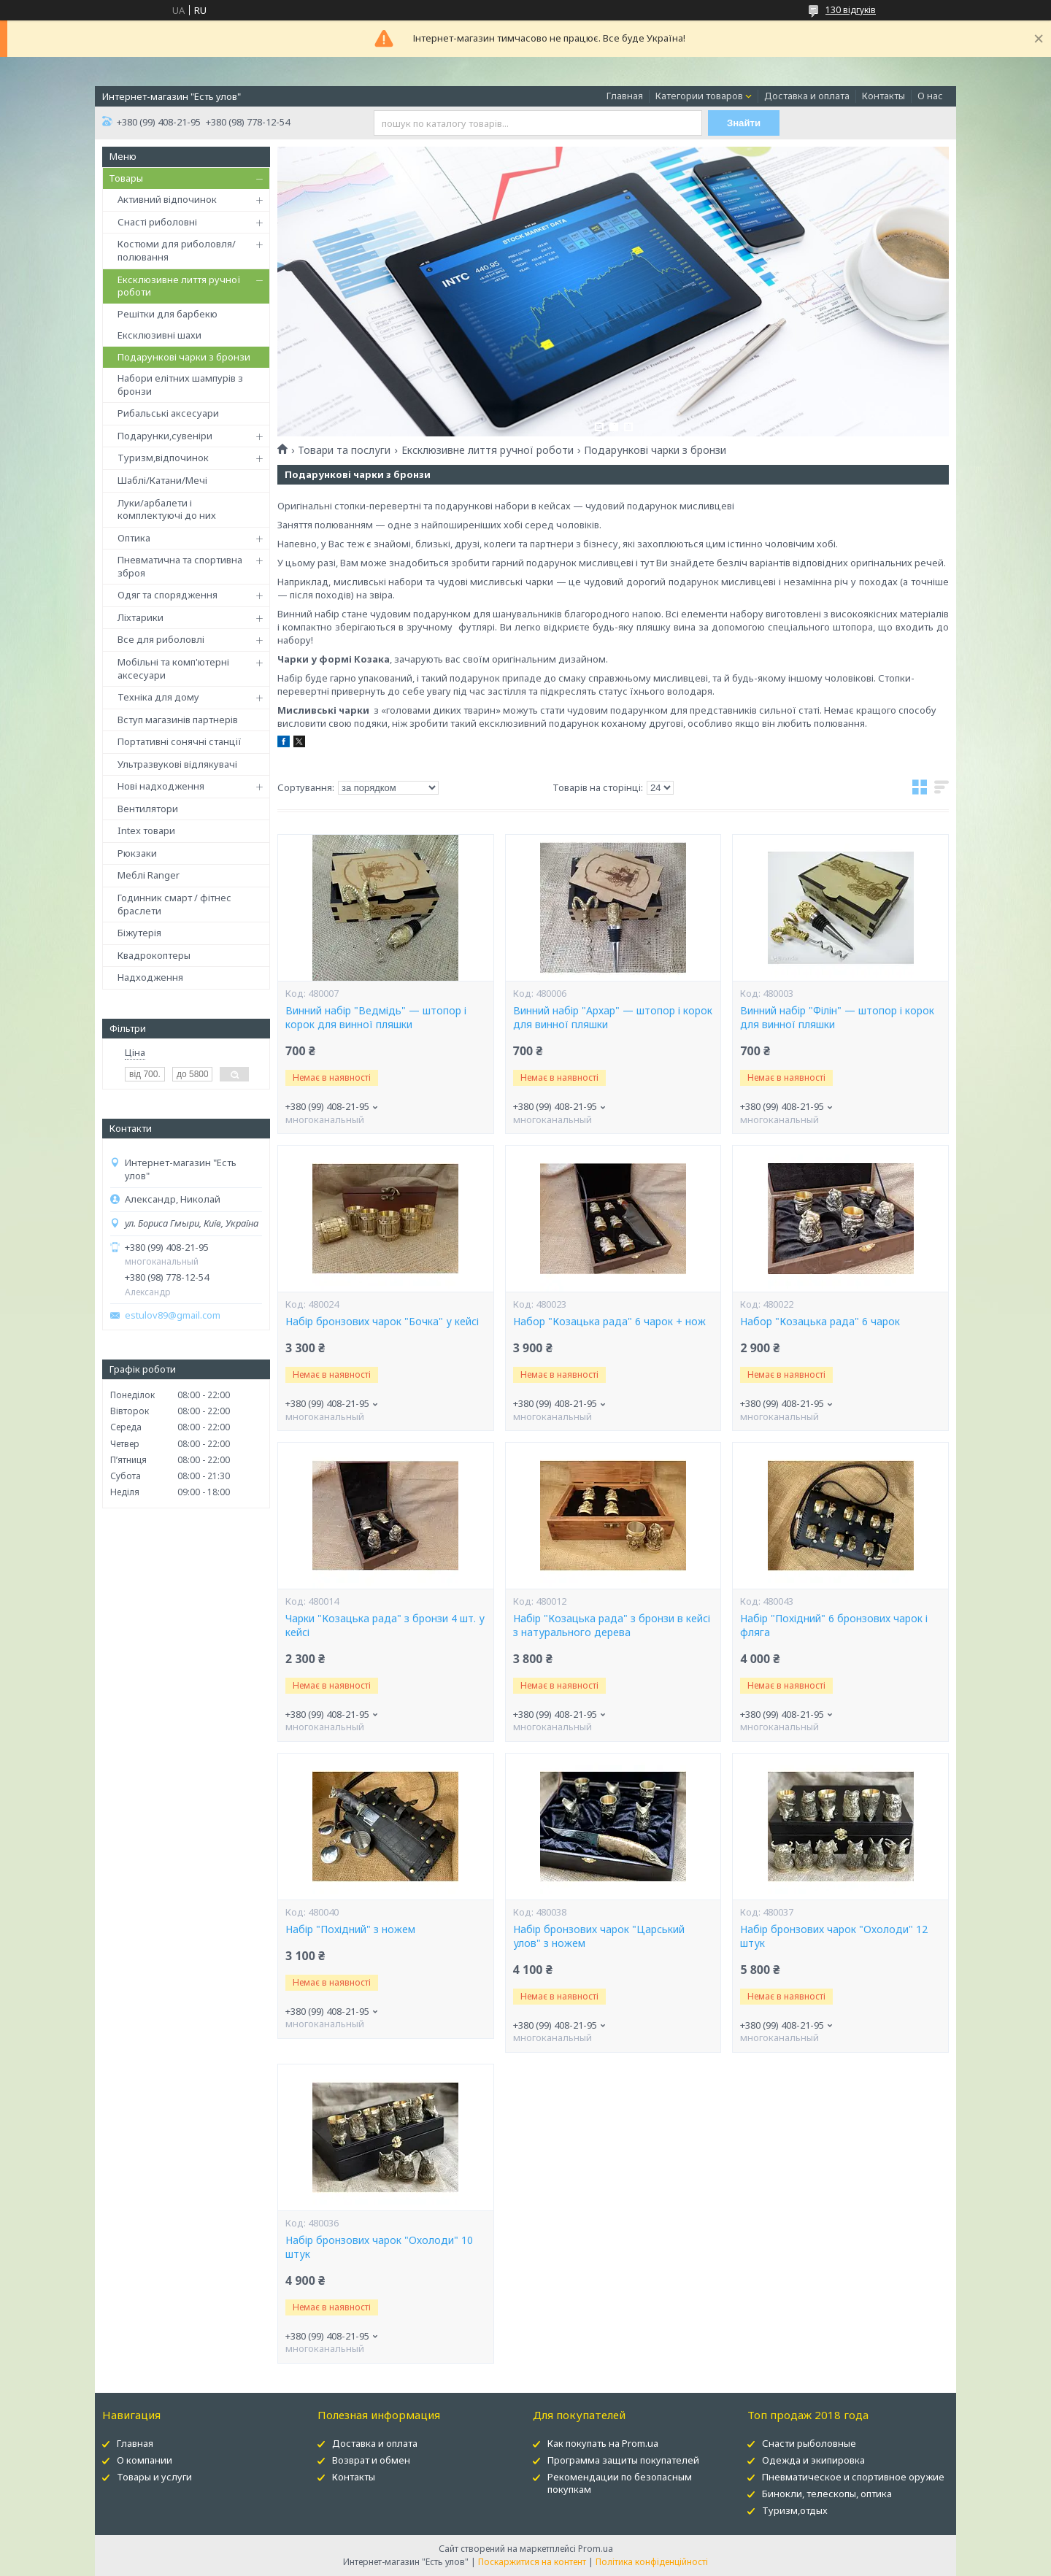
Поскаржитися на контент (532, 2562)
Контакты (883, 95)
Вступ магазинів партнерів (178, 719)
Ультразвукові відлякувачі (177, 764)
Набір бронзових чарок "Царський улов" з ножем (599, 1936)
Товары (126, 178)
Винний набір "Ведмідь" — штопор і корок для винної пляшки (375, 1017)
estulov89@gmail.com (172, 1315)
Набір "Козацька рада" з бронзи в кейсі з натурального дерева (611, 1625)
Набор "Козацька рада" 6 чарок (820, 1321)
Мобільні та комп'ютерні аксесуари (173, 668)
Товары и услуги (154, 2476)
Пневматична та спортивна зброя (180, 566)
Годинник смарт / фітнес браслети (174, 904)
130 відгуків (850, 10)
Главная (625, 95)
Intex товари (146, 830)
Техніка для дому (158, 696)
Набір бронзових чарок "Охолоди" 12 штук (834, 1936)
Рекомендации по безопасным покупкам (619, 2483)
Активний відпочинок (167, 199)
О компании (144, 2460)
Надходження (150, 977)
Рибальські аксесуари (168, 413)
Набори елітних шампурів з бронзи (180, 384)
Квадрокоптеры (154, 955)
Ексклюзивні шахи (159, 335)
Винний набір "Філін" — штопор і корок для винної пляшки (837, 1017)
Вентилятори (148, 808)
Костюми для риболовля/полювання (177, 250)
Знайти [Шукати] (744, 122)
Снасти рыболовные (809, 2443)
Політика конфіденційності (652, 2562)
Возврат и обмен (371, 2460)
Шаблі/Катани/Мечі (162, 480)
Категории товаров (699, 95)
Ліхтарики (140, 617)
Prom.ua (595, 2548)
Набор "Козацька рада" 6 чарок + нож (609, 1321)
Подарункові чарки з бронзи (184, 356)
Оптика (134, 537)
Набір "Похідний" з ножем (350, 1929)
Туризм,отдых (795, 2510)
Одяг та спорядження (167, 594)
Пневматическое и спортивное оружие (853, 2476)
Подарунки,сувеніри (165, 435)
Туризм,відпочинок (163, 457)
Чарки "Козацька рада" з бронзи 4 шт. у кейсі (385, 1625)
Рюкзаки (137, 853)
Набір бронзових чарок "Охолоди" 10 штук (379, 2247)
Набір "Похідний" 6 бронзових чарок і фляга (834, 1625)
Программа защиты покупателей (623, 2460)
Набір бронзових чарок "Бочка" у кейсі (382, 1321)
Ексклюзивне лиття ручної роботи (179, 286)
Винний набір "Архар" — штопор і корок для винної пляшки (612, 1017)
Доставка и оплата (807, 95)
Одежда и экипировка (813, 2460)
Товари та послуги (344, 450)
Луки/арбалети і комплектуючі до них (167, 509)
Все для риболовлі (161, 639)
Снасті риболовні (157, 221)
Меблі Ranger (149, 875)
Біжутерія (139, 932)
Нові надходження (161, 786)
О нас (930, 95)
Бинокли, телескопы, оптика (827, 2493)
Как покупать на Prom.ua (602, 2443)
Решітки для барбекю (167, 313)
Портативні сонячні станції (180, 741)
